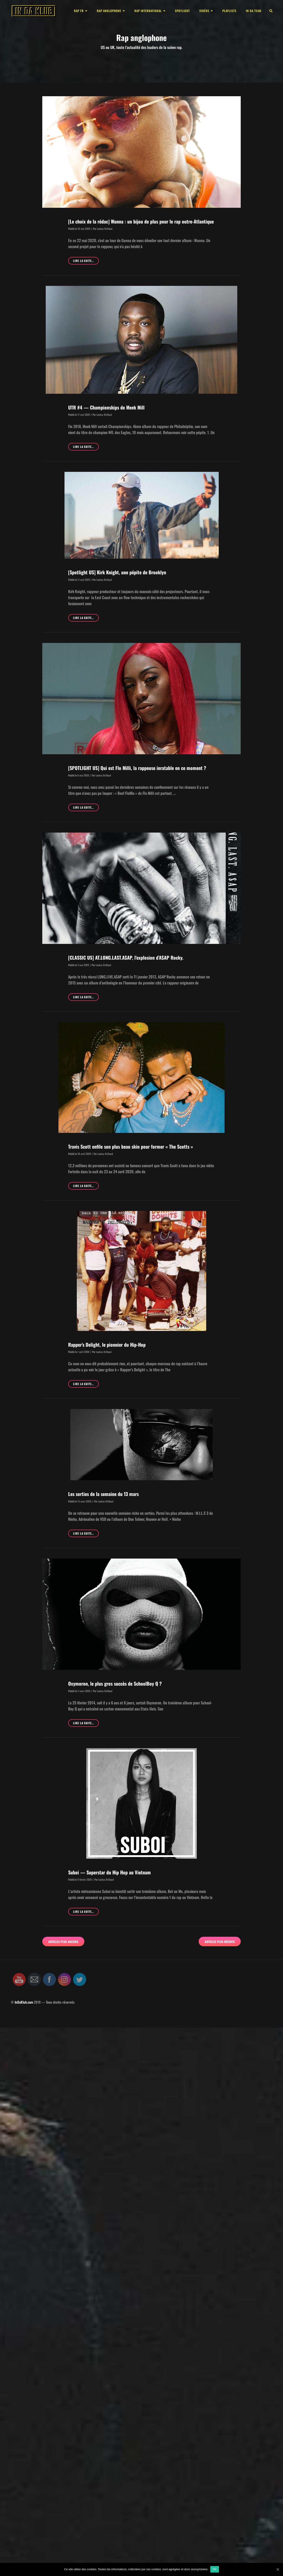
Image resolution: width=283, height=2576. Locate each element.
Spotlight (182, 10)
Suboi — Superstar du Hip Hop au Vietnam (109, 1872)
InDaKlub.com (24, 2002)
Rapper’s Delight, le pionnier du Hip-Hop (107, 1344)
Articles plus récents (220, 1941)
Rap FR (79, 10)
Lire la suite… (86, 261)
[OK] (277, 2569)
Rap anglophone (109, 10)
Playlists (229, 10)
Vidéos (204, 10)
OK (214, 2569)
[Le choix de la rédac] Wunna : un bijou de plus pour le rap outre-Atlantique (141, 221)
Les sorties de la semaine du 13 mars (103, 1493)
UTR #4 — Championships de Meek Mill (106, 407)
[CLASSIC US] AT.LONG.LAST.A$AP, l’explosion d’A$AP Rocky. (125, 957)
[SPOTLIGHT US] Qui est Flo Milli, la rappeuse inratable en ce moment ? (137, 767)
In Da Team (253, 10)
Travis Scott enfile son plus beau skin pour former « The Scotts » (130, 1146)
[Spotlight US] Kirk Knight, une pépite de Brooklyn (117, 572)
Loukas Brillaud (104, 228)
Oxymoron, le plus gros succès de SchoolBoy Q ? (115, 1683)
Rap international (148, 10)
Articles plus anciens (63, 1941)
